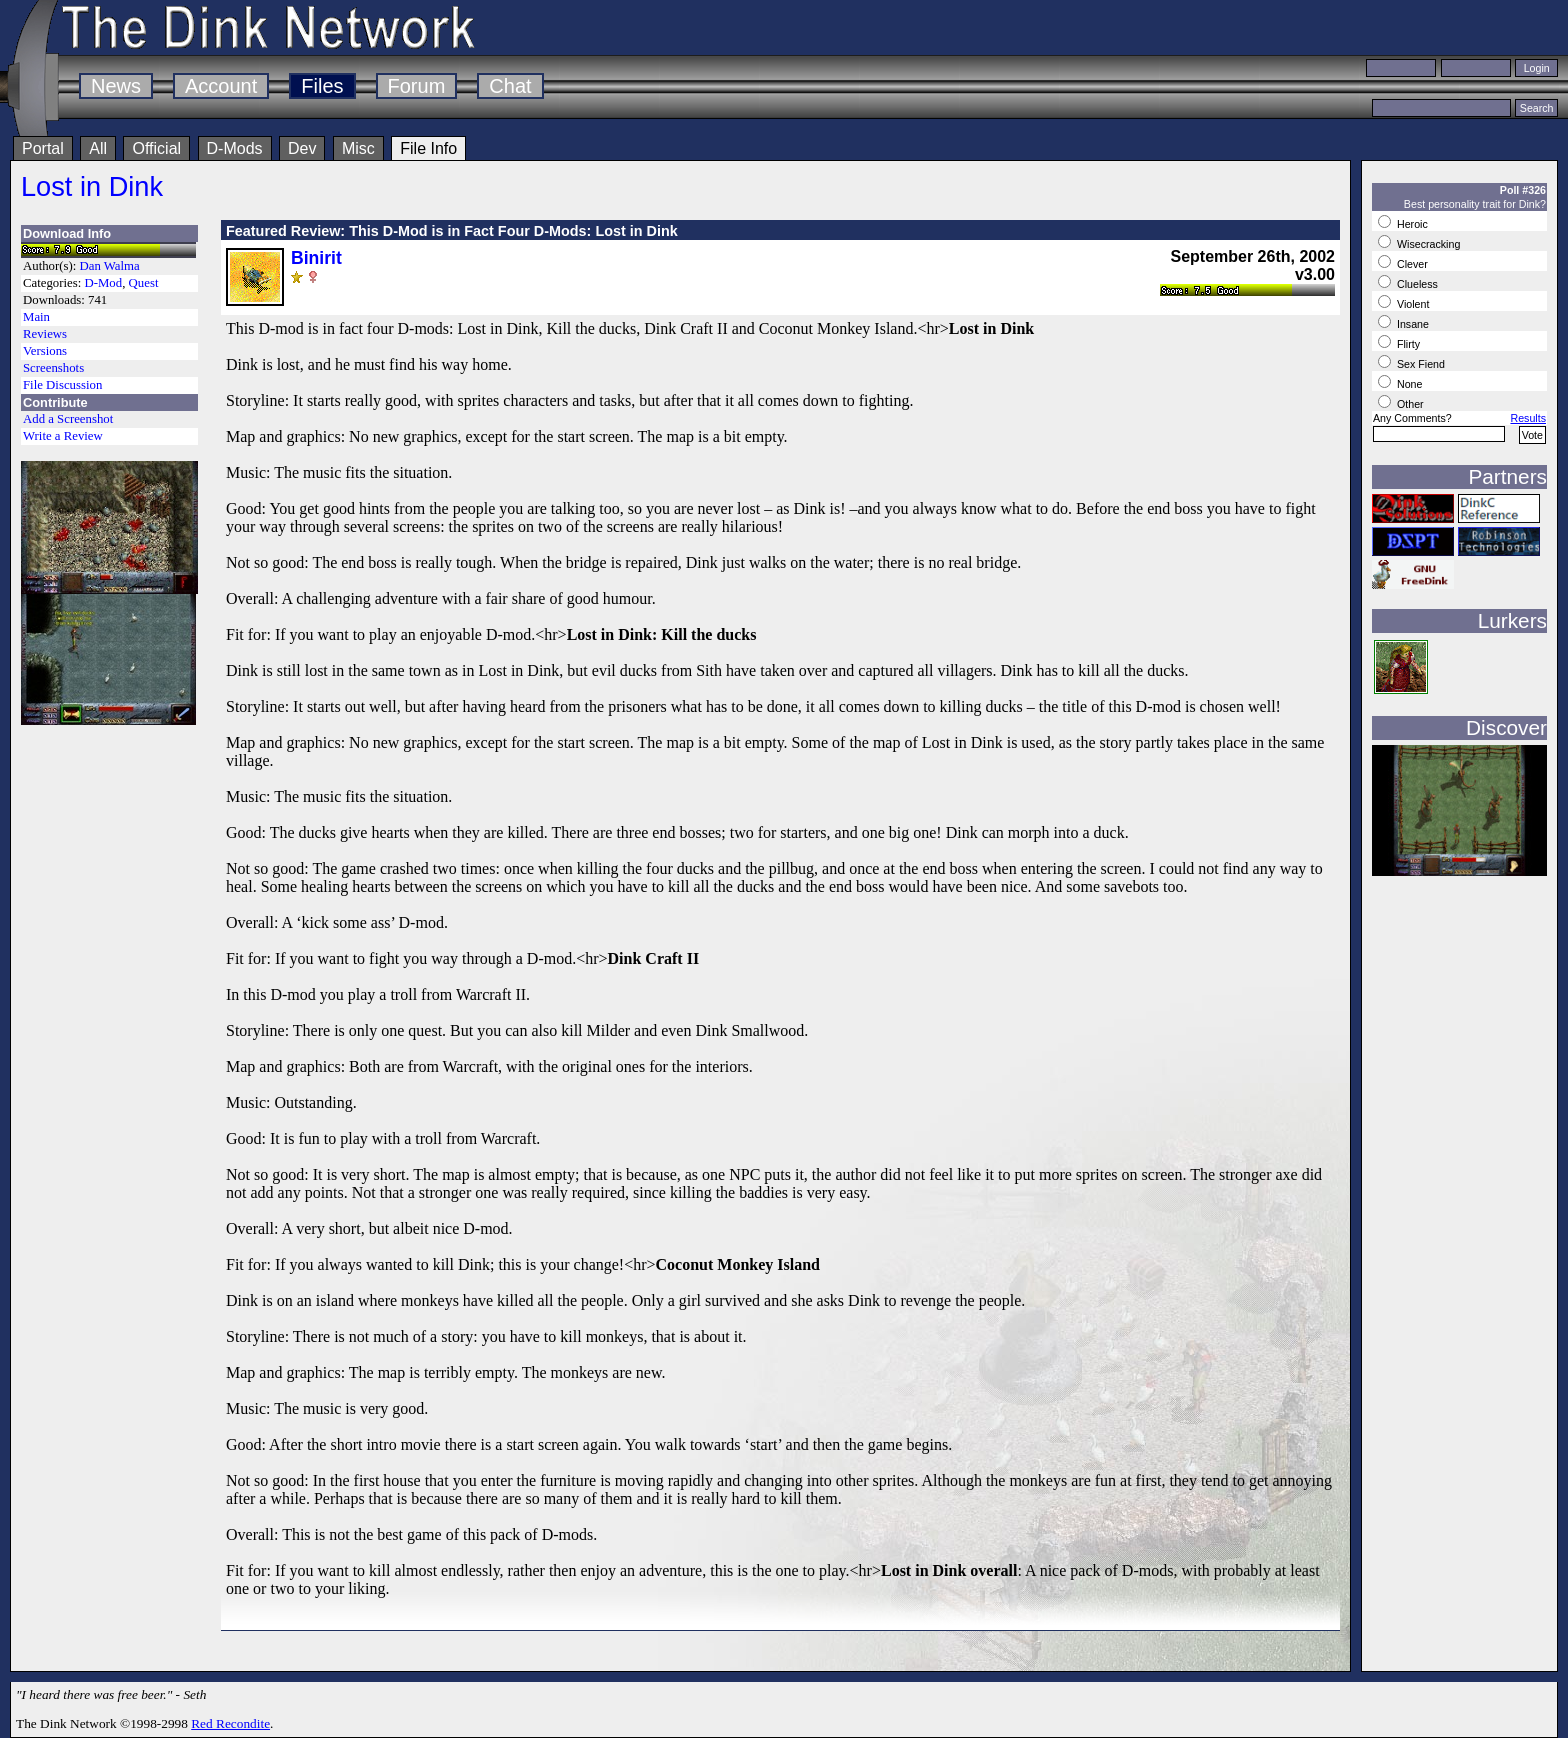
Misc (358, 148)
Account (221, 86)
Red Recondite (230, 1723)
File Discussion (62, 385)
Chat (510, 86)
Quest (144, 283)
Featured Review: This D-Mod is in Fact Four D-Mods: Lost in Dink (452, 231)
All (98, 148)
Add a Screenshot (68, 419)
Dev (302, 148)
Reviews (45, 334)
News (116, 86)
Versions (45, 351)
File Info (428, 148)
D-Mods (235, 148)
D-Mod (103, 283)
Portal (43, 148)
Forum (417, 86)
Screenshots (53, 368)
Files (322, 86)
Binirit (316, 258)
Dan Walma (110, 266)
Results (1528, 418)
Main (36, 317)
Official (156, 148)
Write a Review (63, 436)
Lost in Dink (92, 186)
